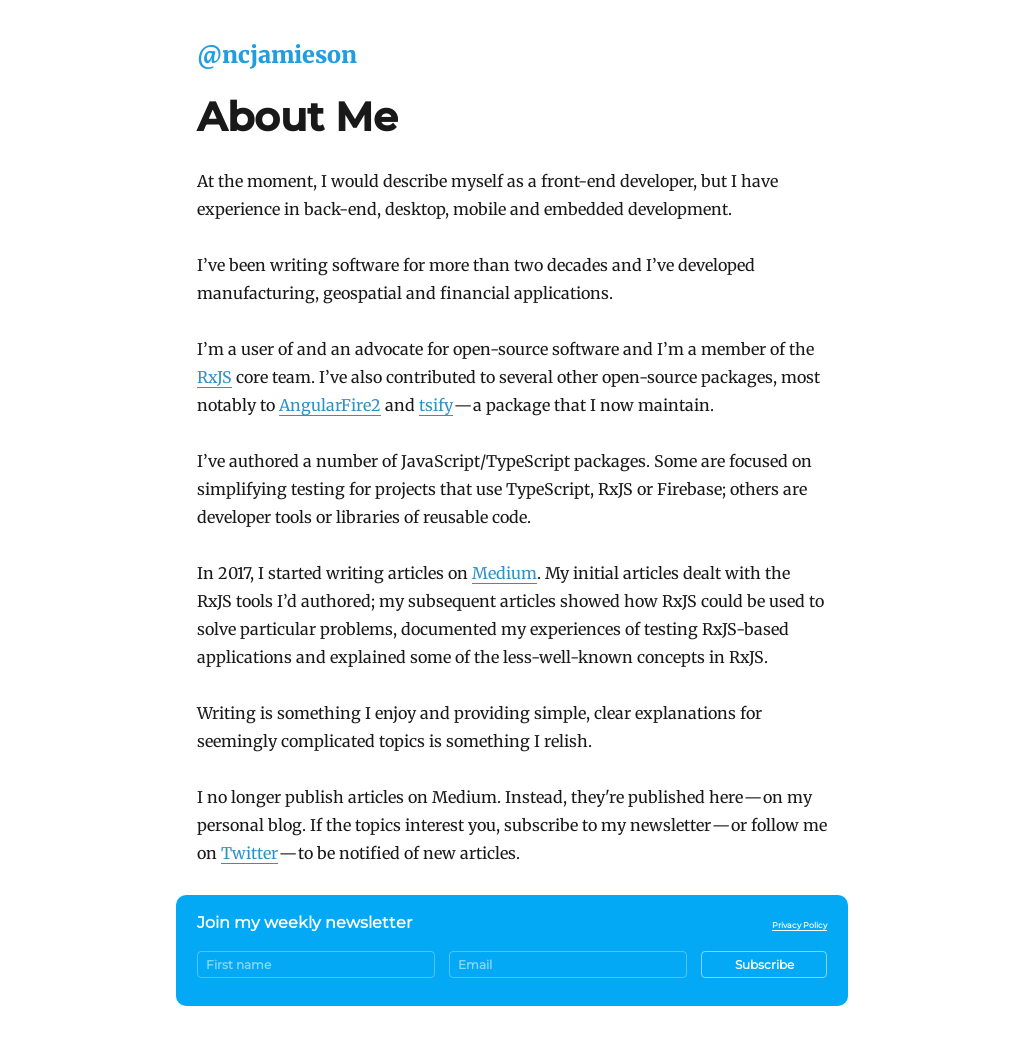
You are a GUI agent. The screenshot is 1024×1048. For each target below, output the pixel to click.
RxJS (214, 377)
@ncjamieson (277, 54)
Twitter (249, 853)
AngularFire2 (330, 405)
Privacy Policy (799, 925)
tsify (436, 405)
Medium (504, 573)
